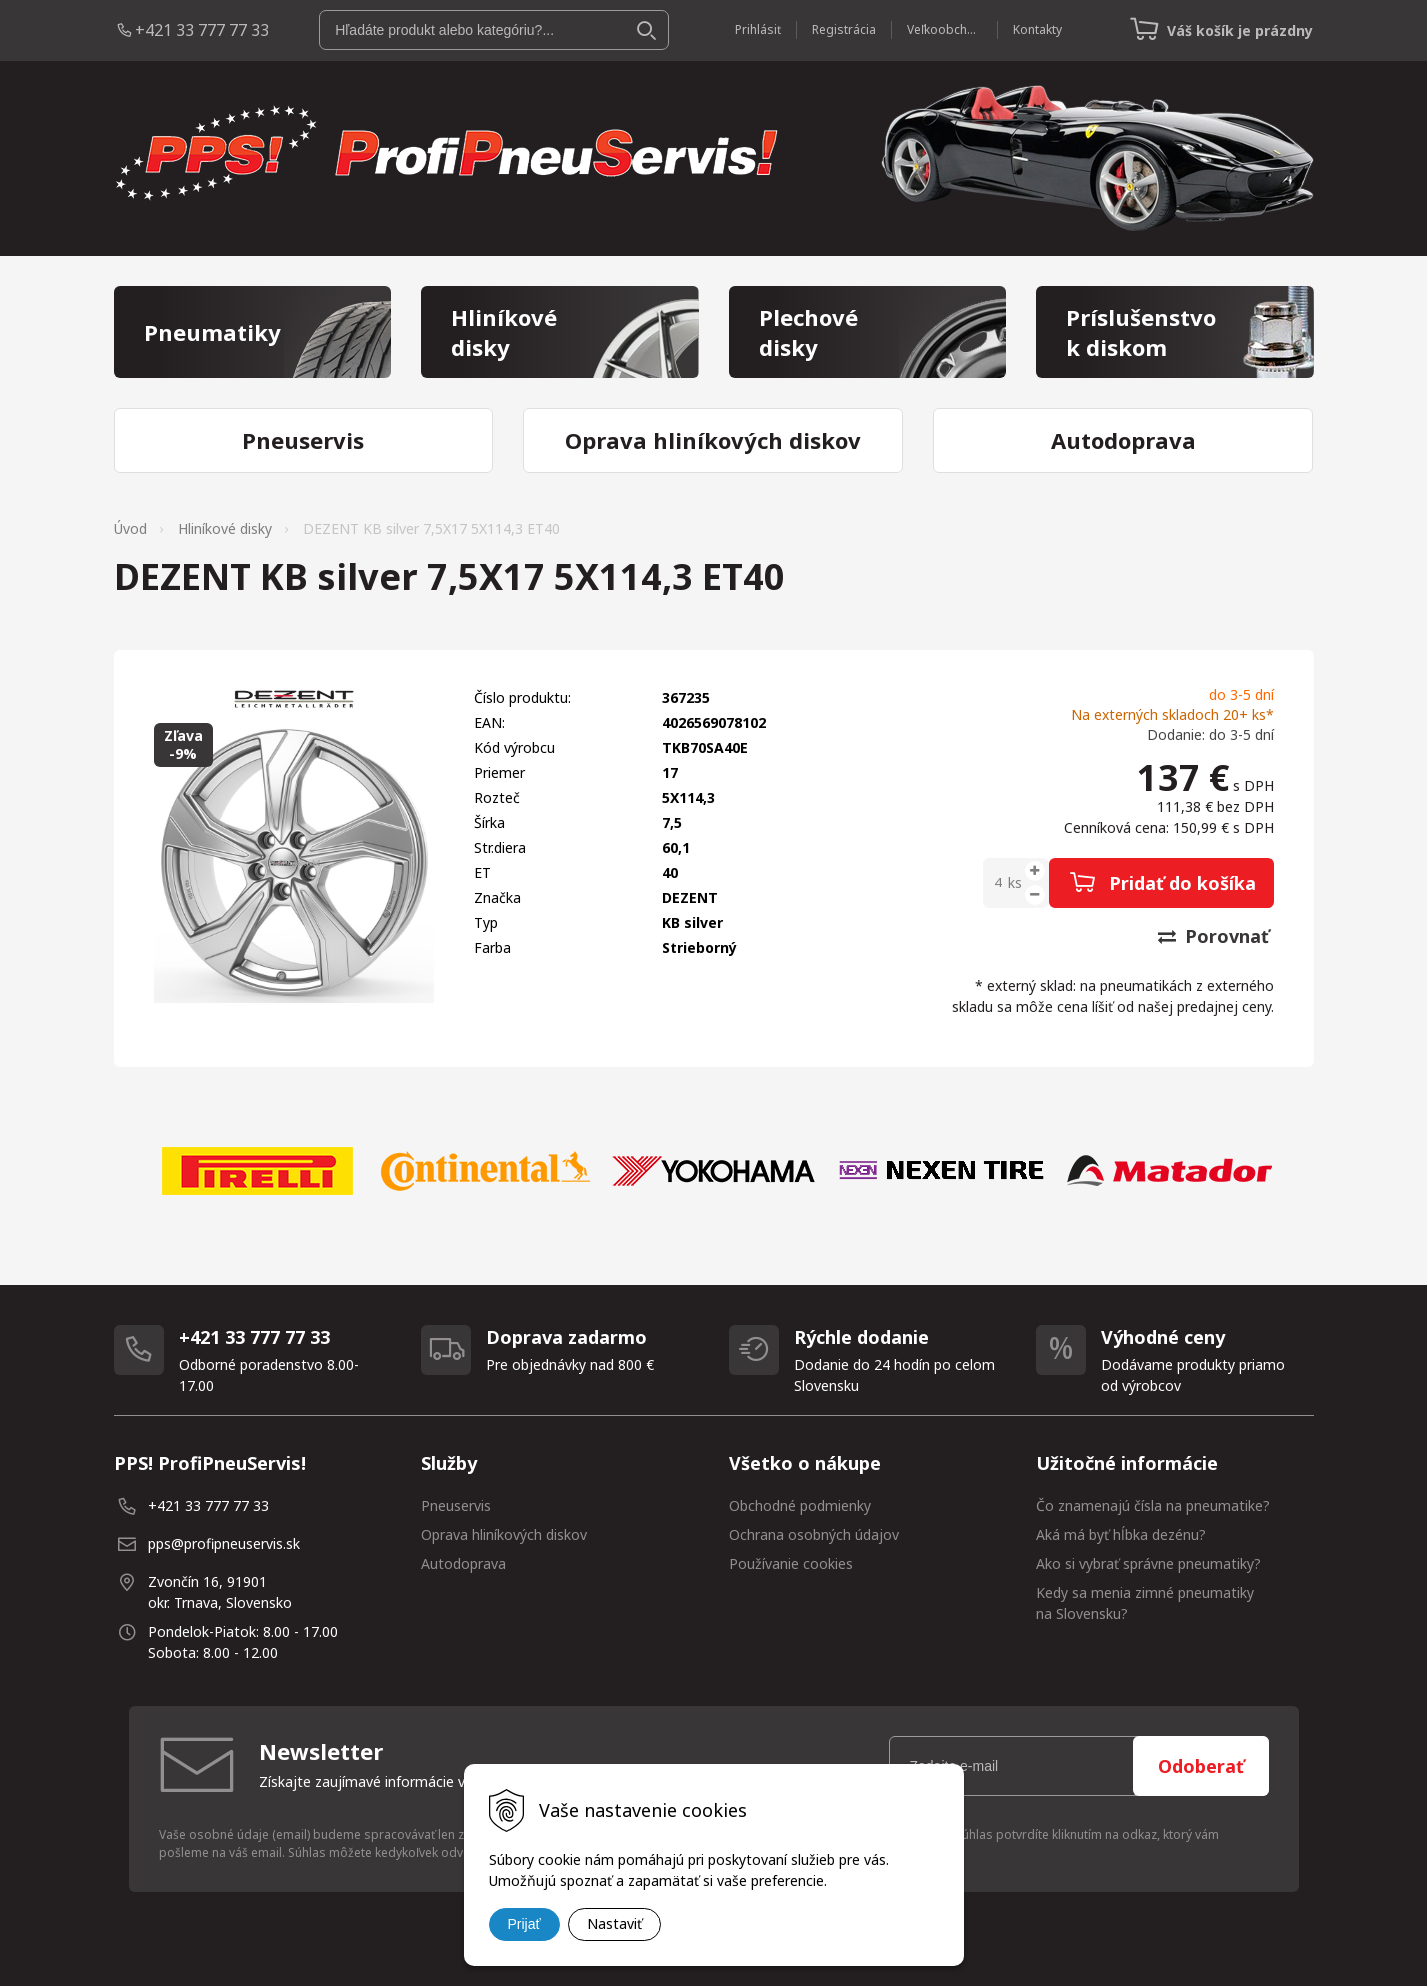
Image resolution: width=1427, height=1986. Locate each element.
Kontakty (1037, 29)
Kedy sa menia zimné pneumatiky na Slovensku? (1145, 1603)
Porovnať (1213, 936)
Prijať (524, 1924)
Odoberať (1201, 1766)
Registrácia (844, 29)
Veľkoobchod (944, 29)
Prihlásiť (758, 29)
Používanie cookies (791, 1563)
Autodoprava (463, 1563)
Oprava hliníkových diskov (504, 1534)
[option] (258, 1171)
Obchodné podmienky (800, 1505)
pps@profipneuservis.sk (224, 1543)
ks (1015, 882)
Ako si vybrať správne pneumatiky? (1148, 1563)
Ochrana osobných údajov (814, 1534)
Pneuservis (456, 1505)
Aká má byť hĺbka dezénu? (1121, 1534)
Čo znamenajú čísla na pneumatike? (1153, 1505)
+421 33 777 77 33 (202, 30)
